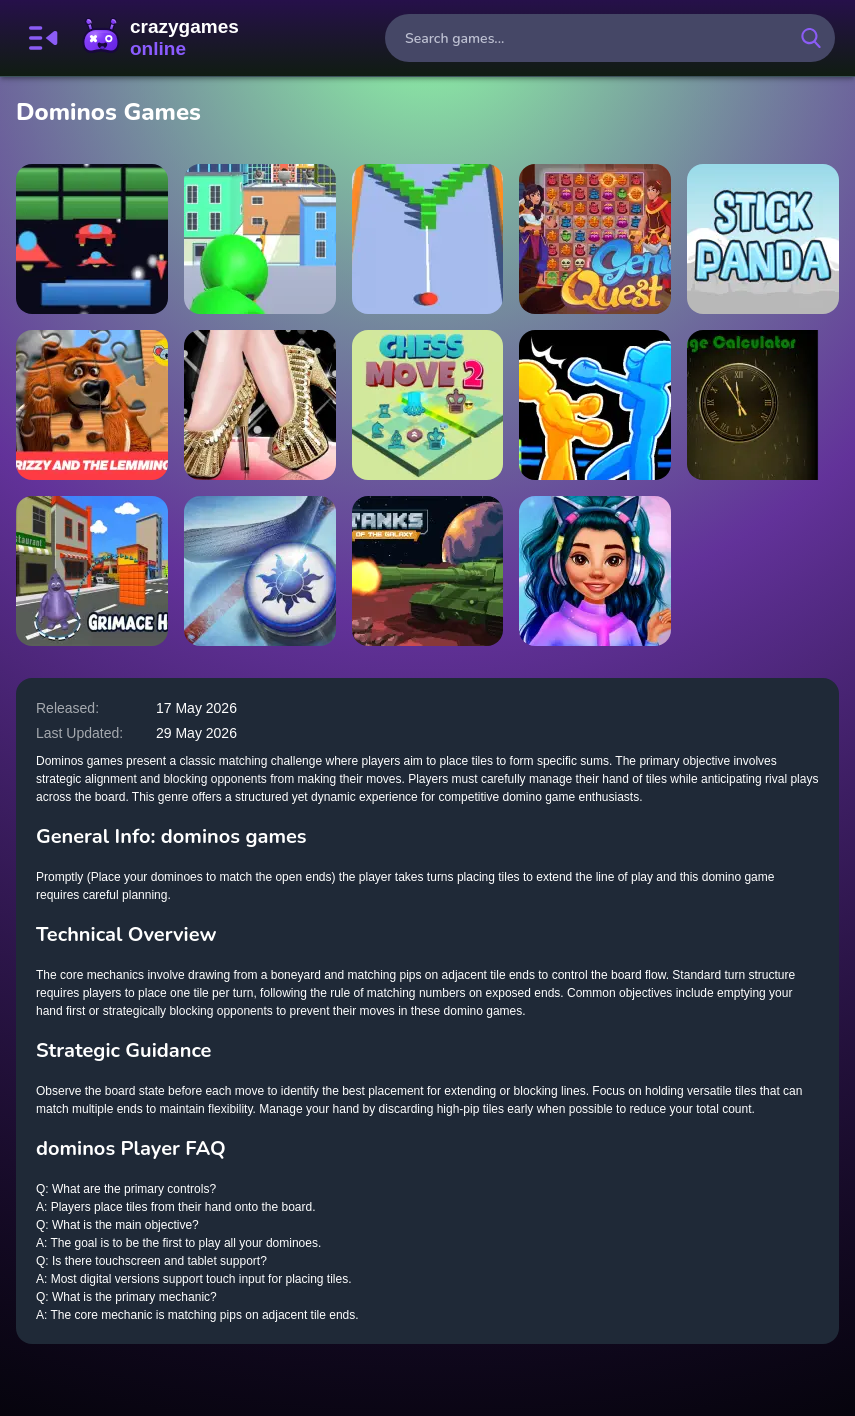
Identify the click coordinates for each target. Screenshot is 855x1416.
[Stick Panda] (763, 239)
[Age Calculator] (763, 405)
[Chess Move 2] (428, 405)
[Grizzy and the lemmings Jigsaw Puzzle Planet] (92, 405)
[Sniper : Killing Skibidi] (260, 239)
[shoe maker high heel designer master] (260, 405)
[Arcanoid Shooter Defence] (92, 239)
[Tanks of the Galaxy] (428, 571)
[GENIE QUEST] (595, 239)
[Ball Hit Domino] (428, 239)
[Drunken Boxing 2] (595, 405)
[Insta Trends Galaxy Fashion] (595, 571)
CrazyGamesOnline (161, 38)
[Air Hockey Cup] (260, 571)
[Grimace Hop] (92, 571)
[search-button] (811, 38)
